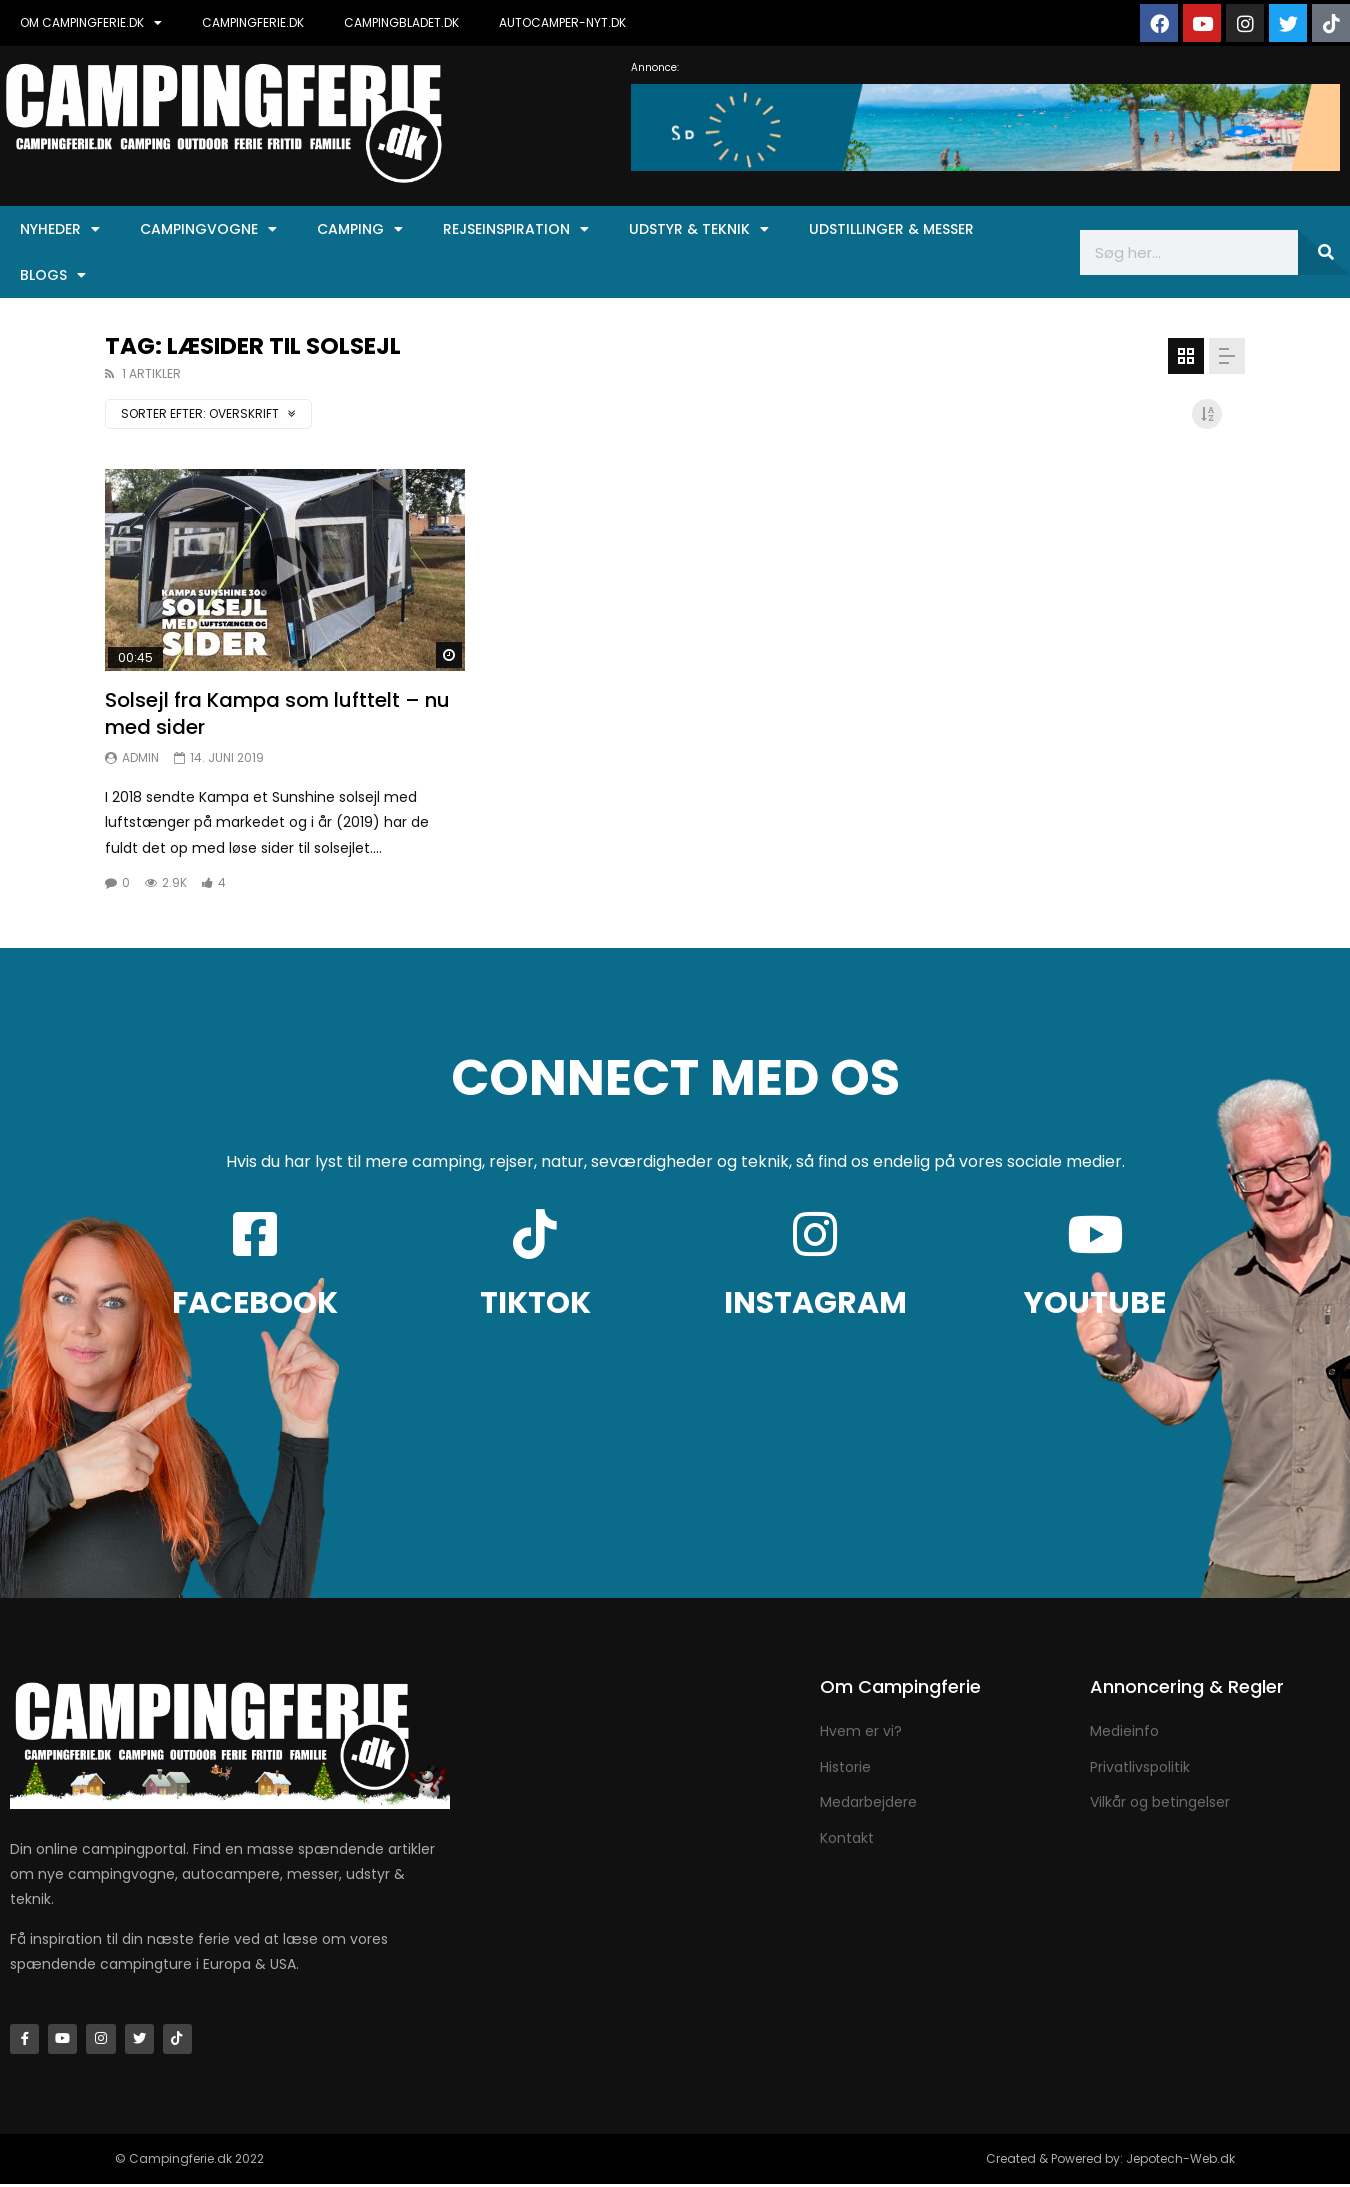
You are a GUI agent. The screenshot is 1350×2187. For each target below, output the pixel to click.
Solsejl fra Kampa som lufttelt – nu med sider (277, 713)
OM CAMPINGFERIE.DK (91, 23)
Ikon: (285, 570)
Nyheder (60, 229)
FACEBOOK (255, 1303)
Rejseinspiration (516, 229)
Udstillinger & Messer (891, 229)
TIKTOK (535, 1303)
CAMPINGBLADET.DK (401, 22)
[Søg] (1324, 252)
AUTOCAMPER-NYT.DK (562, 22)
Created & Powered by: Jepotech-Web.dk (1110, 2161)
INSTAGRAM (815, 1303)
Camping (360, 229)
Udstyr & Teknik (699, 229)
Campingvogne (208, 229)
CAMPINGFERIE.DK (253, 22)
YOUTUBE (1095, 1303)
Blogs (53, 275)
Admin (140, 757)
